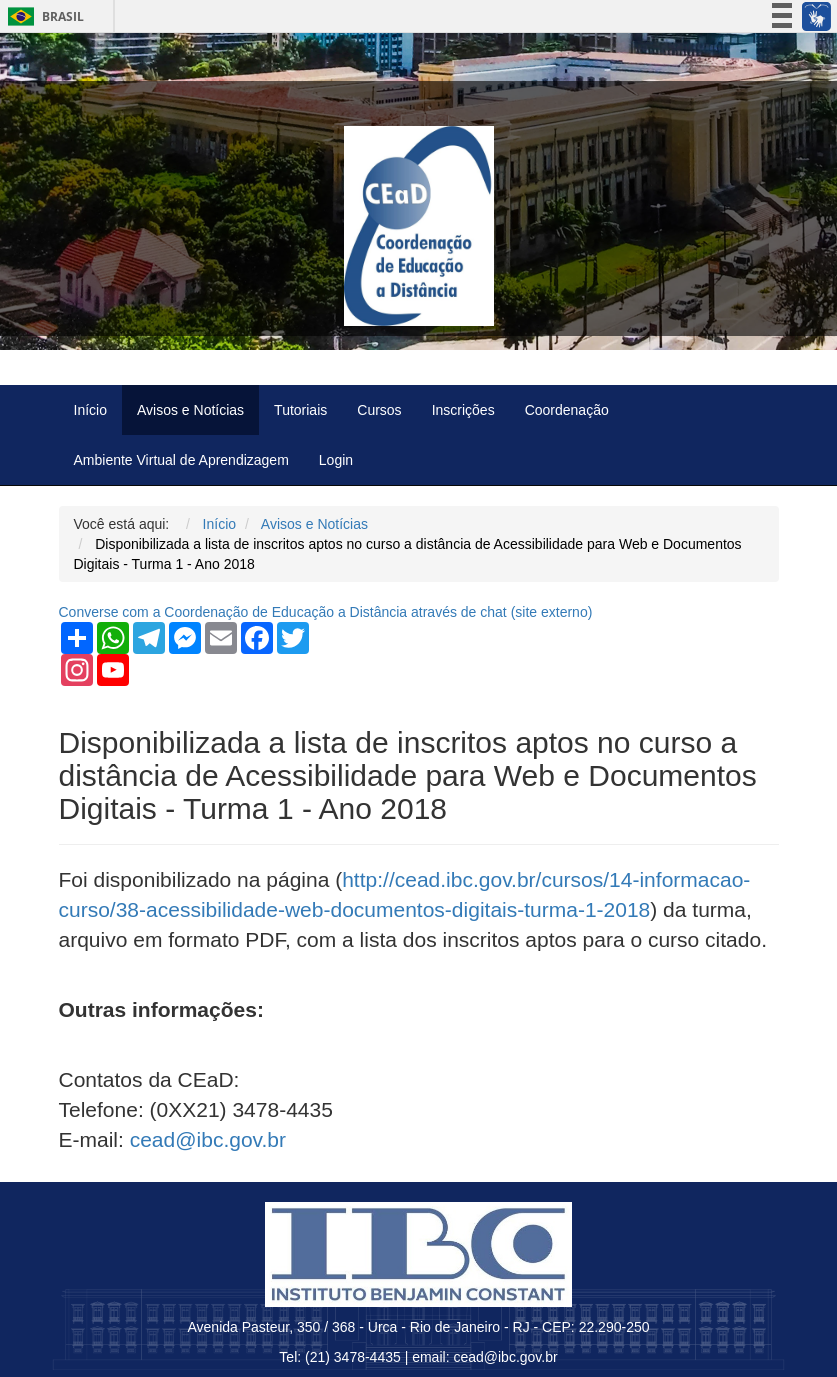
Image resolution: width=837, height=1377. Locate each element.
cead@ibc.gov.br (208, 1139)
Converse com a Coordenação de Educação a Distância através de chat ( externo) (326, 612)
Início (90, 410)
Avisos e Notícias (190, 410)
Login (336, 460)
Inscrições (463, 410)
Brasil (42, 16)
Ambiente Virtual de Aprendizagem (181, 460)
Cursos (379, 410)
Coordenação (567, 410)
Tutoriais (300, 410)
